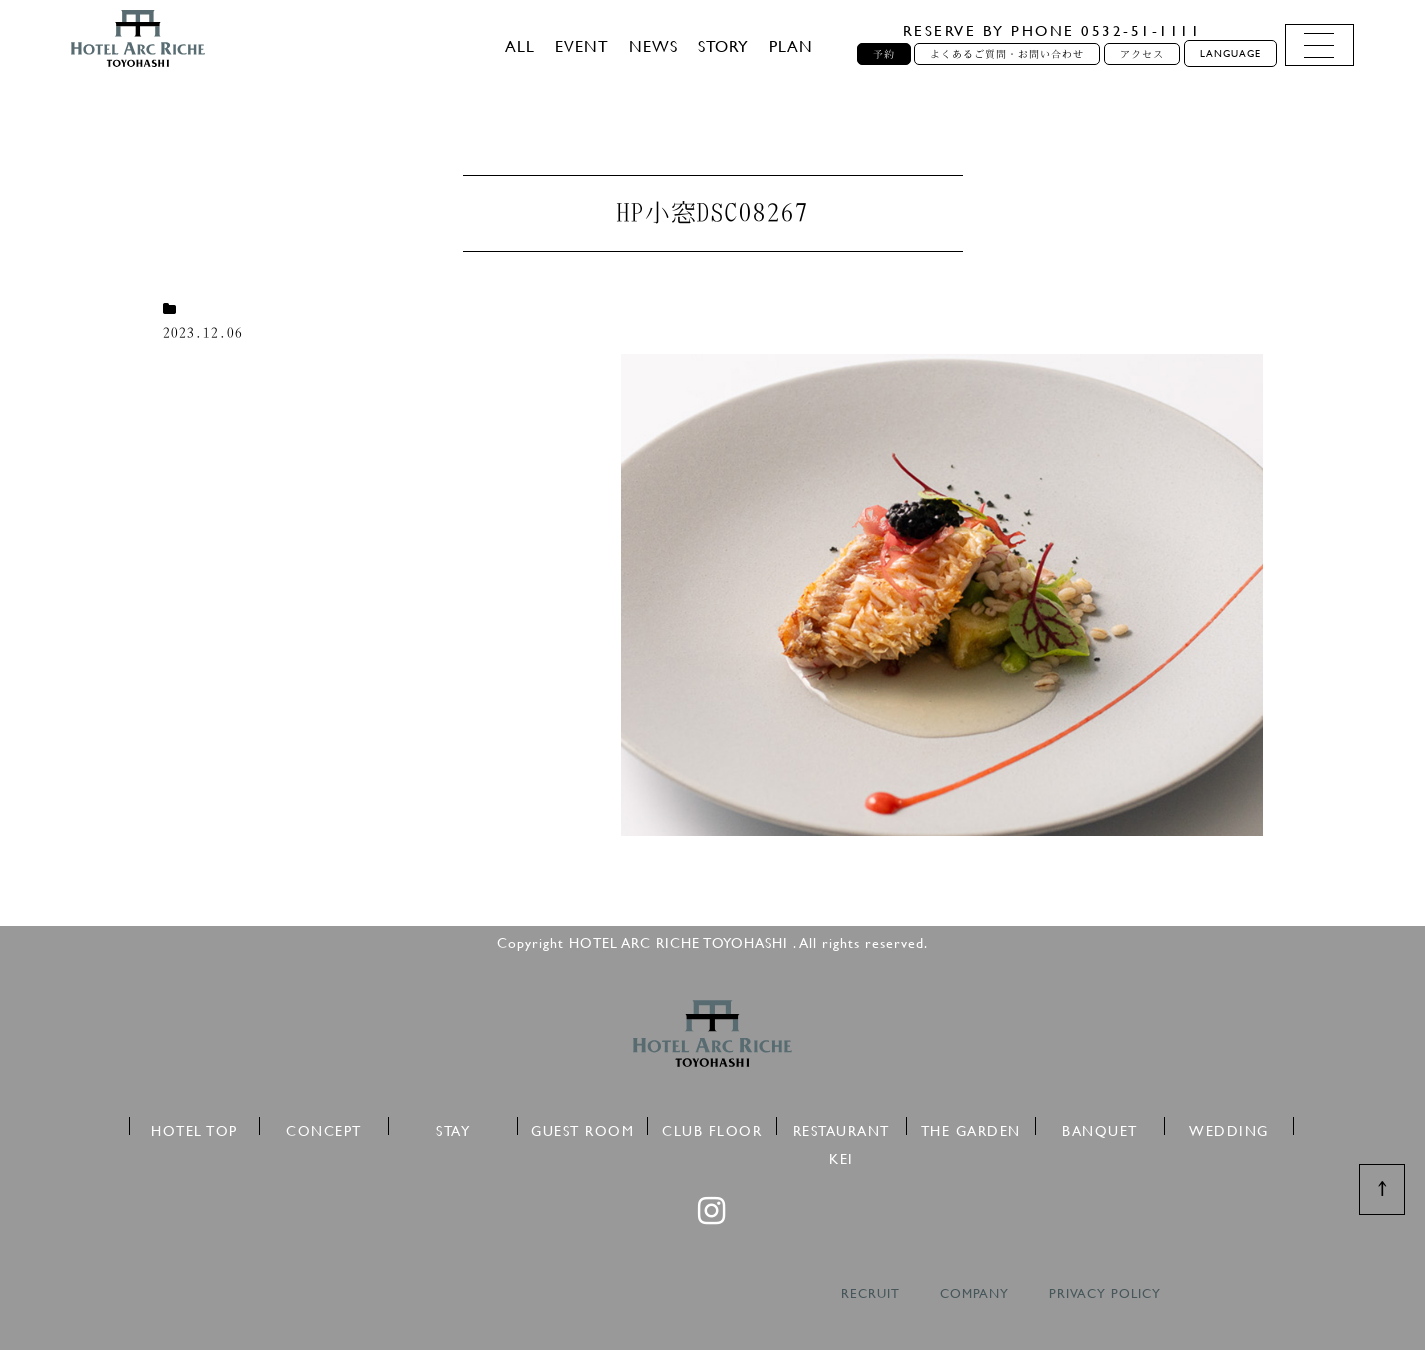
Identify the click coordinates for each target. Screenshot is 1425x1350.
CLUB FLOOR (712, 1127)
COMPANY (974, 1293)
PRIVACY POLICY (1105, 1293)
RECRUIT (870, 1293)
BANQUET (1100, 1127)
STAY (453, 1127)
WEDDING (1229, 1127)
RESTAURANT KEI (841, 1127)
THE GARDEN (971, 1127)
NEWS (653, 45)
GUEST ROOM (582, 1127)
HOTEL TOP (194, 1127)
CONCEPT (324, 1127)
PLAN (791, 45)
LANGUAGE (1230, 53)
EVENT (582, 45)
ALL (520, 45)
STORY (723, 45)
